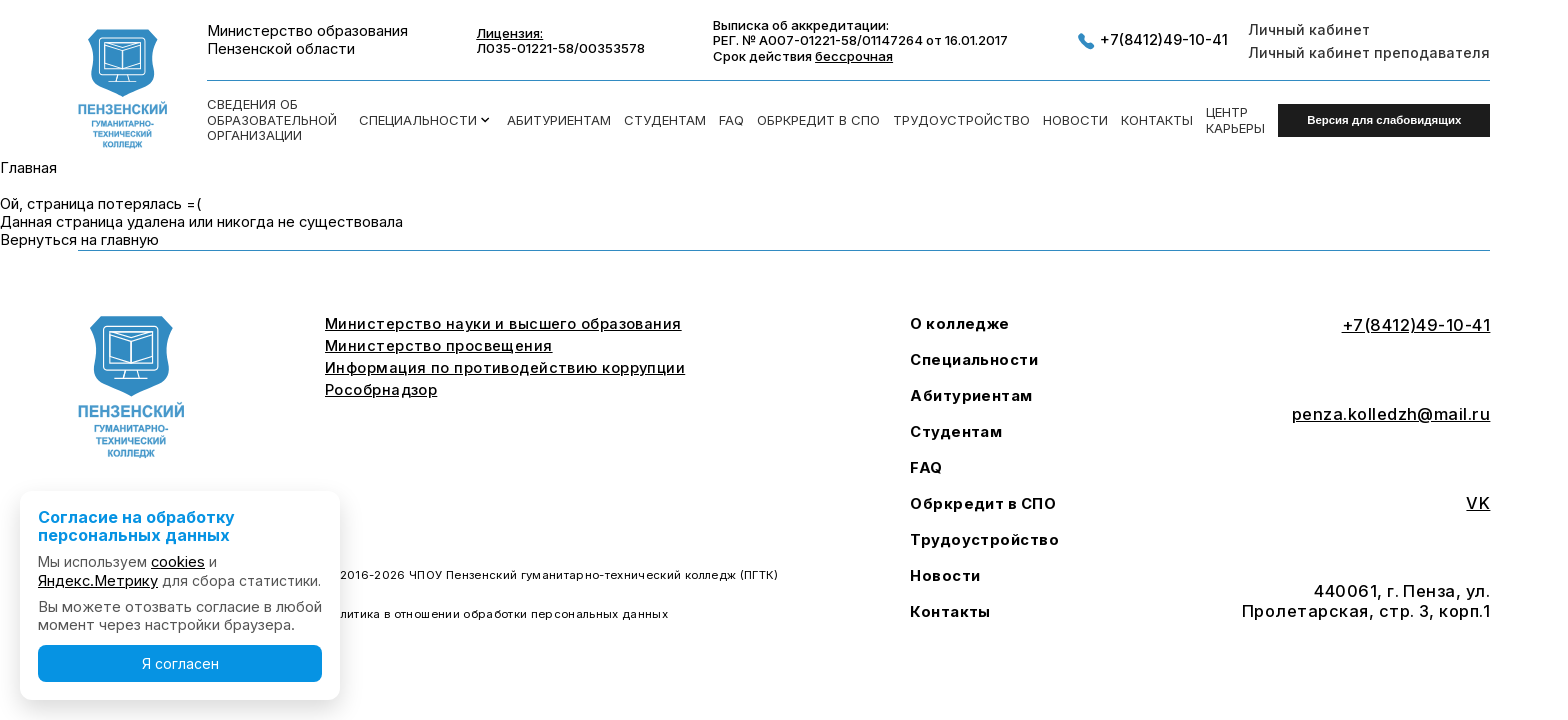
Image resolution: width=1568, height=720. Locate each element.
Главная (28, 168)
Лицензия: (509, 33)
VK (1478, 503)
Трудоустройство (961, 120)
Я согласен (180, 663)
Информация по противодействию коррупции (505, 368)
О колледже (959, 324)
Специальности (426, 120)
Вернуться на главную (79, 240)
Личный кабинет (1309, 29)
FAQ (731, 120)
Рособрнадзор (381, 390)
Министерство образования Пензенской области (307, 40)
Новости (1075, 120)
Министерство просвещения (439, 346)
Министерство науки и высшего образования (503, 324)
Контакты (1157, 120)
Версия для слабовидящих (1384, 120)
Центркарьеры (1235, 120)
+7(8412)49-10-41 (1152, 41)
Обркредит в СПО (818, 120)
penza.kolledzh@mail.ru (1391, 414)
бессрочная (854, 56)
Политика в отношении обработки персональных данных (496, 614)
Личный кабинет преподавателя (1369, 52)
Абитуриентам (559, 120)
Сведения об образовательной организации (272, 120)
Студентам (665, 120)
